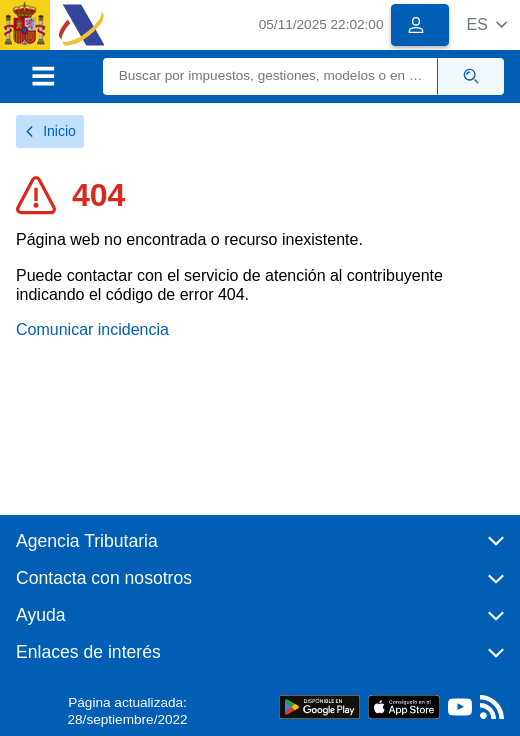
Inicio (50, 131)
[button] (486, 24)
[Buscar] (270, 76)
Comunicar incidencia (92, 329)
